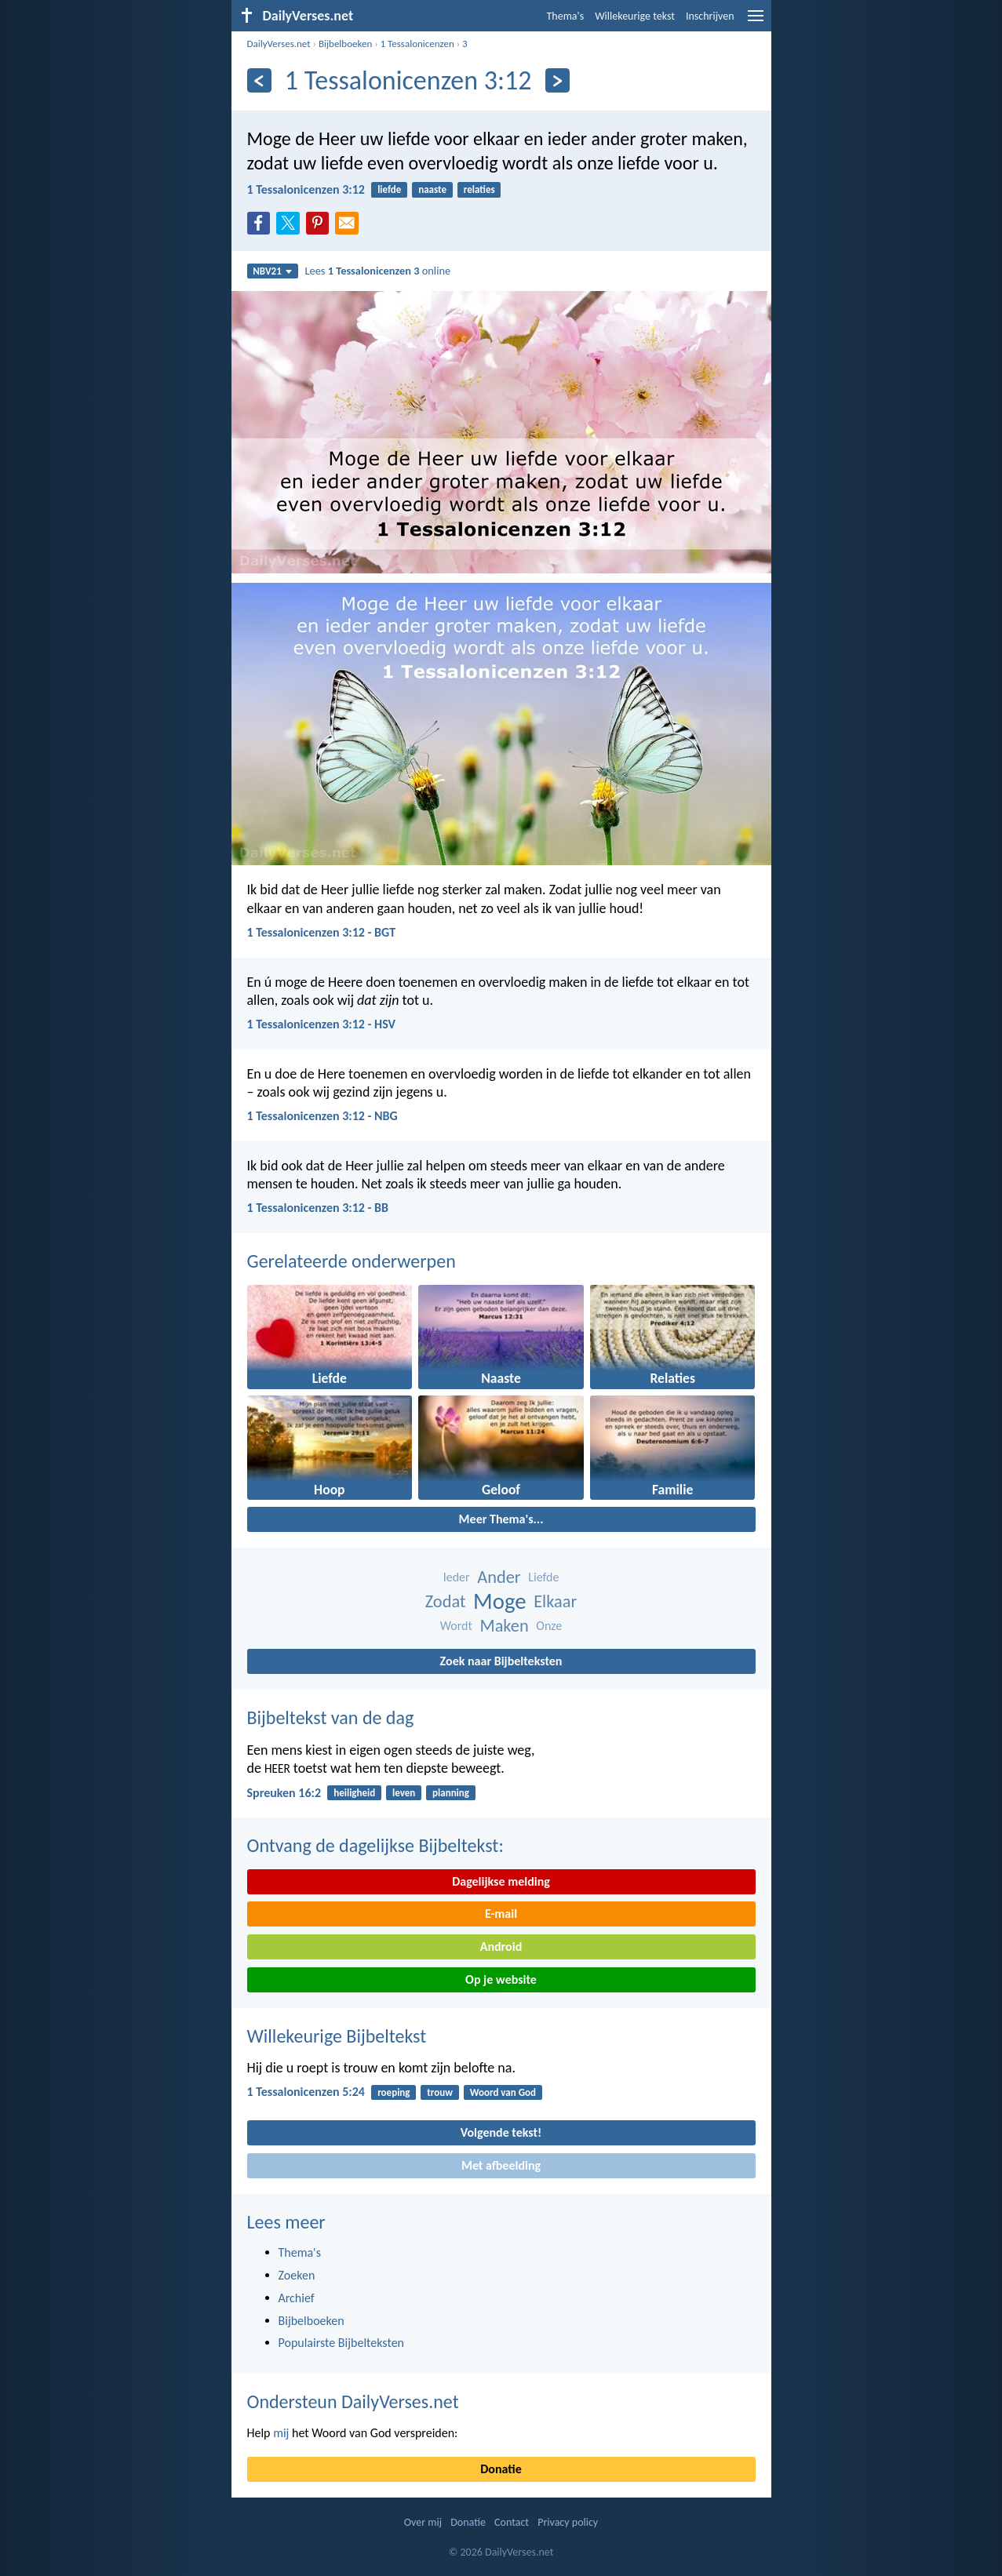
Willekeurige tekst (635, 16)
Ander (498, 1577)
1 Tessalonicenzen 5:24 (306, 2091)
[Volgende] (557, 80)
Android (501, 1946)
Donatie (500, 2468)
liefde (389, 189)
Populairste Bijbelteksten (342, 2342)
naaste (432, 189)
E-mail (501, 1913)
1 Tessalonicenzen (417, 43)
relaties (479, 189)
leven (403, 1793)
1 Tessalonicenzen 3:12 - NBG (322, 1115)
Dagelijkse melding (501, 1881)
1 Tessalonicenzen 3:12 (306, 189)
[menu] (755, 21)
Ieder (456, 1577)
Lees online (377, 271)
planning (450, 1793)
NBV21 (272, 271)
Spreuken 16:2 (284, 1792)
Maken (503, 1625)
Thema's (566, 16)
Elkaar (555, 1601)
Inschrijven (710, 16)
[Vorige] (259, 80)
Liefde (543, 1577)
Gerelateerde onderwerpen (351, 1261)
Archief (297, 2297)
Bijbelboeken (345, 43)
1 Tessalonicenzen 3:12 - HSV (321, 1024)
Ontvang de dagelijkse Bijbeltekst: (375, 1845)
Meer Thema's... (501, 1519)
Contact (511, 2522)
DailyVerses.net (279, 43)
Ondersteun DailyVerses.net (353, 2401)
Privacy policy (567, 2522)
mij (281, 2432)
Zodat (445, 1601)
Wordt (456, 1625)
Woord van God (503, 2092)
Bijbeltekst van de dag (330, 1717)
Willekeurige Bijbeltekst (337, 2036)
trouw (440, 2092)
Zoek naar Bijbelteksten (501, 1661)
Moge (499, 1601)
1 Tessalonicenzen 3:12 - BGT (321, 932)
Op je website (501, 1979)
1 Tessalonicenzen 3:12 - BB (318, 1207)
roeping (393, 2092)
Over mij (423, 2522)
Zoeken (297, 2275)
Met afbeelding (501, 2165)
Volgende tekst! (501, 2132)
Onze (549, 1625)
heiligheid (354, 1793)
